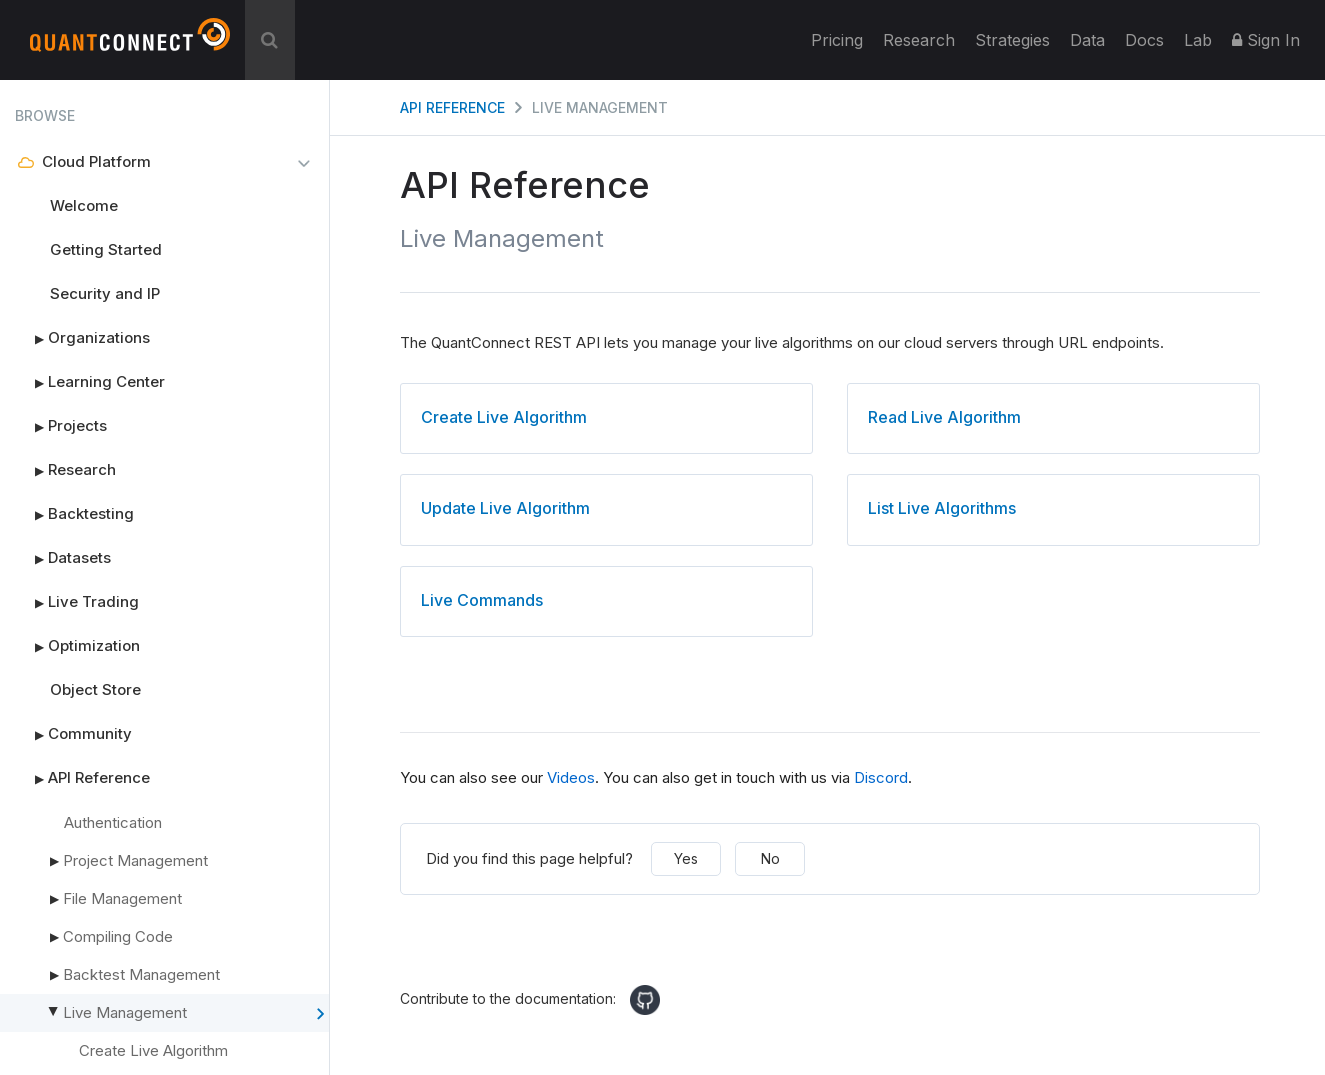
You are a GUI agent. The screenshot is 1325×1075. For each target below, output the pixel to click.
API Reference (82, 778)
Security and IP (105, 293)
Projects (61, 426)
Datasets (63, 558)
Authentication (113, 822)
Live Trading (77, 602)
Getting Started (106, 249)
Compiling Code (118, 936)
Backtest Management (141, 974)
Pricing (837, 40)
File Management (122, 898)
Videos (571, 777)
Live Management (191, 1013)
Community (73, 734)
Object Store (95, 689)
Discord (881, 777)
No (770, 858)
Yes (686, 858)
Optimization (77, 646)
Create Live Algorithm (153, 1050)
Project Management (135, 860)
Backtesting (74, 514)
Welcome (84, 205)
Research (919, 40)
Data (1087, 40)
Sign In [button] (1266, 40)
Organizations (82, 338)
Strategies (1012, 40)
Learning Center (90, 382)
